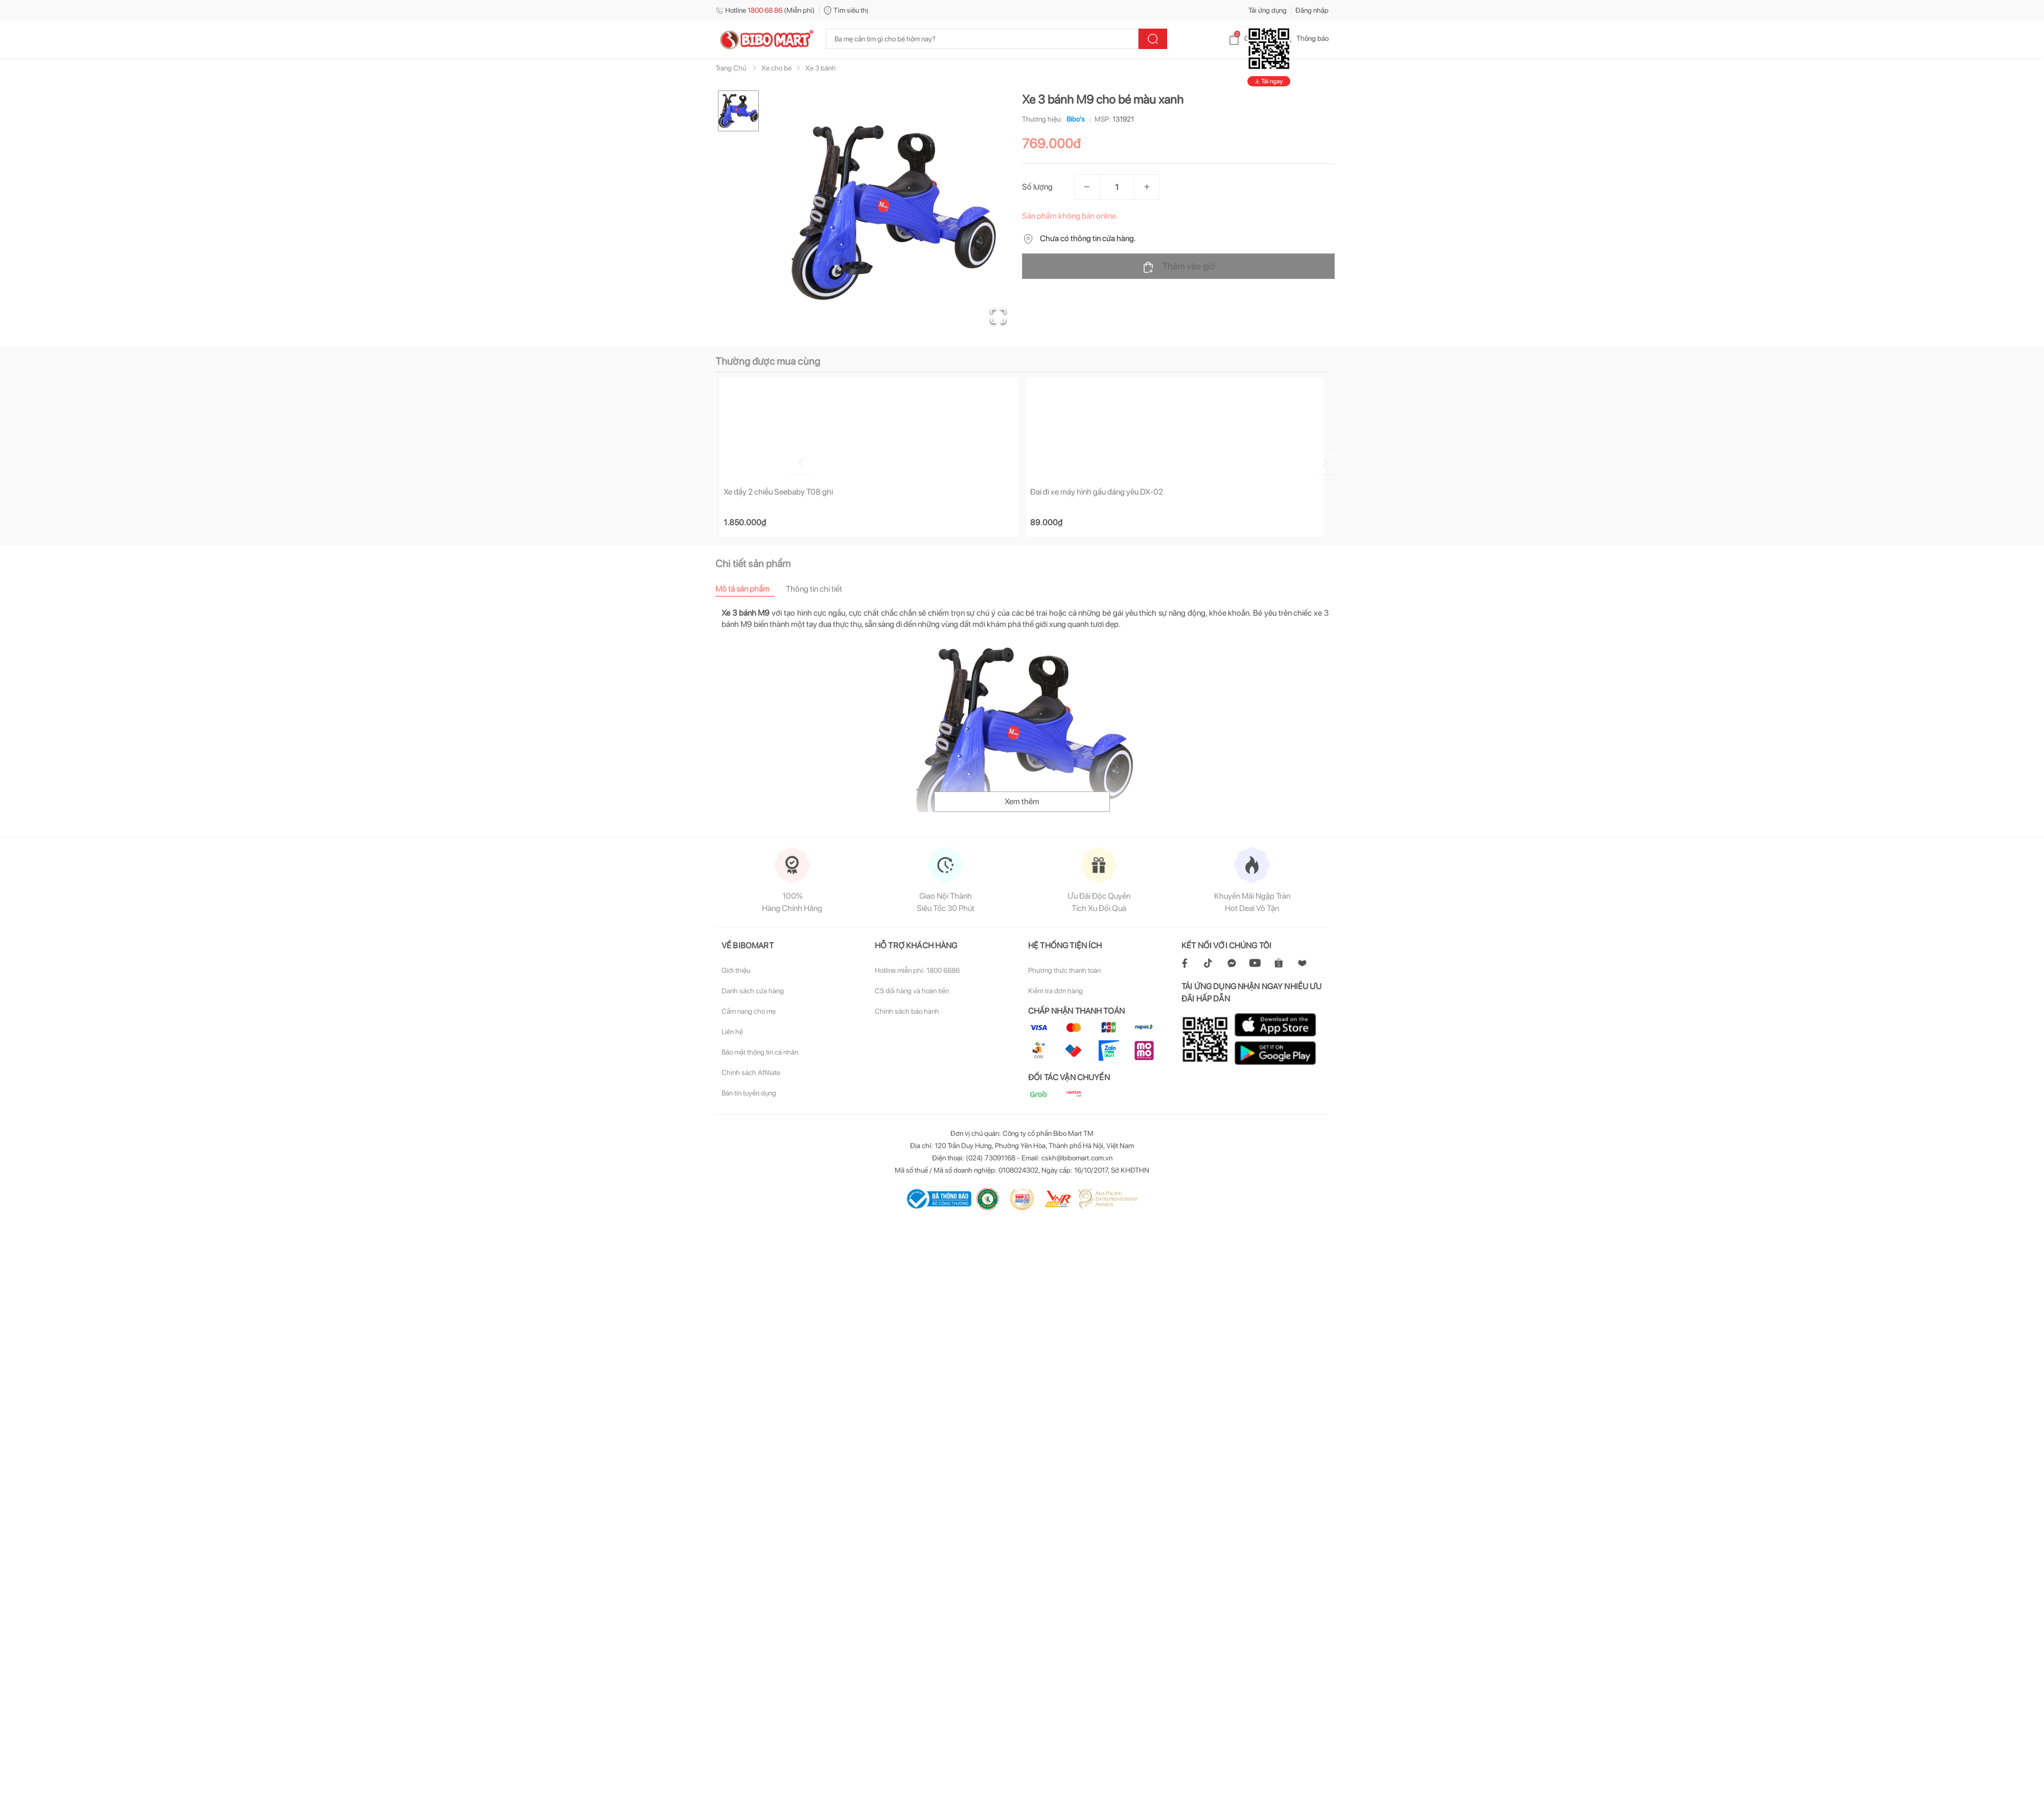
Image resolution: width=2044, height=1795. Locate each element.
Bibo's (1073, 119)
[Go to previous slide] (717, 461)
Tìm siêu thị (846, 10)
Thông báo (1304, 38)
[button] (894, 212)
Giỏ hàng (1249, 38)
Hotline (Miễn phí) (765, 10)
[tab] (750, 589)
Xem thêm (1022, 802)
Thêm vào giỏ (1178, 267)
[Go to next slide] (1330, 461)
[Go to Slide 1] (738, 110)
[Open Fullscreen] (997, 314)
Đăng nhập (1312, 10)
